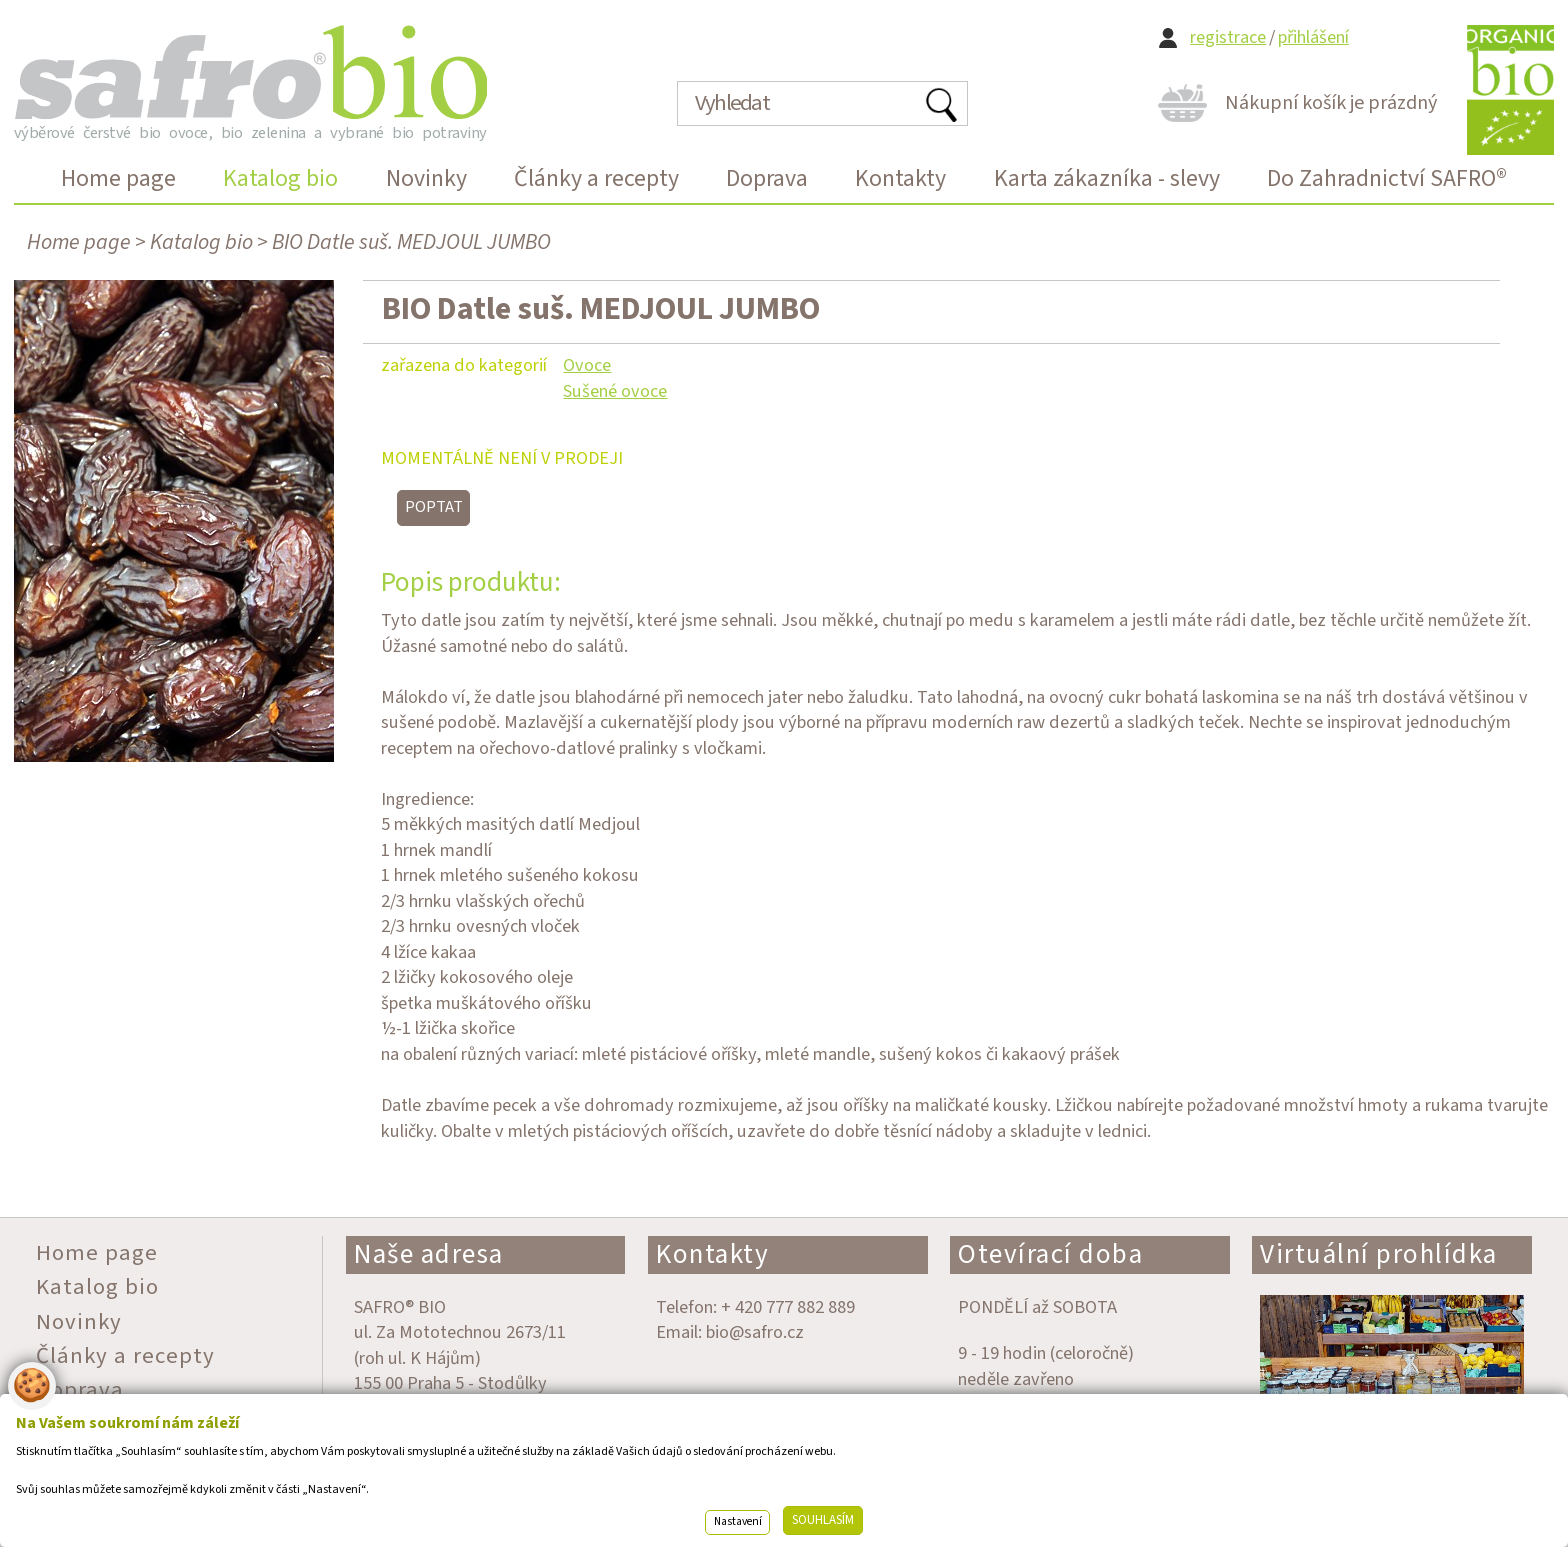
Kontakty (712, 1254)
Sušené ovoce (615, 391)
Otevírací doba (1050, 1254)
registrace (1228, 37)
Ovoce (587, 365)
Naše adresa (429, 1254)
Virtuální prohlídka (1379, 1254)
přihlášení (1313, 37)
